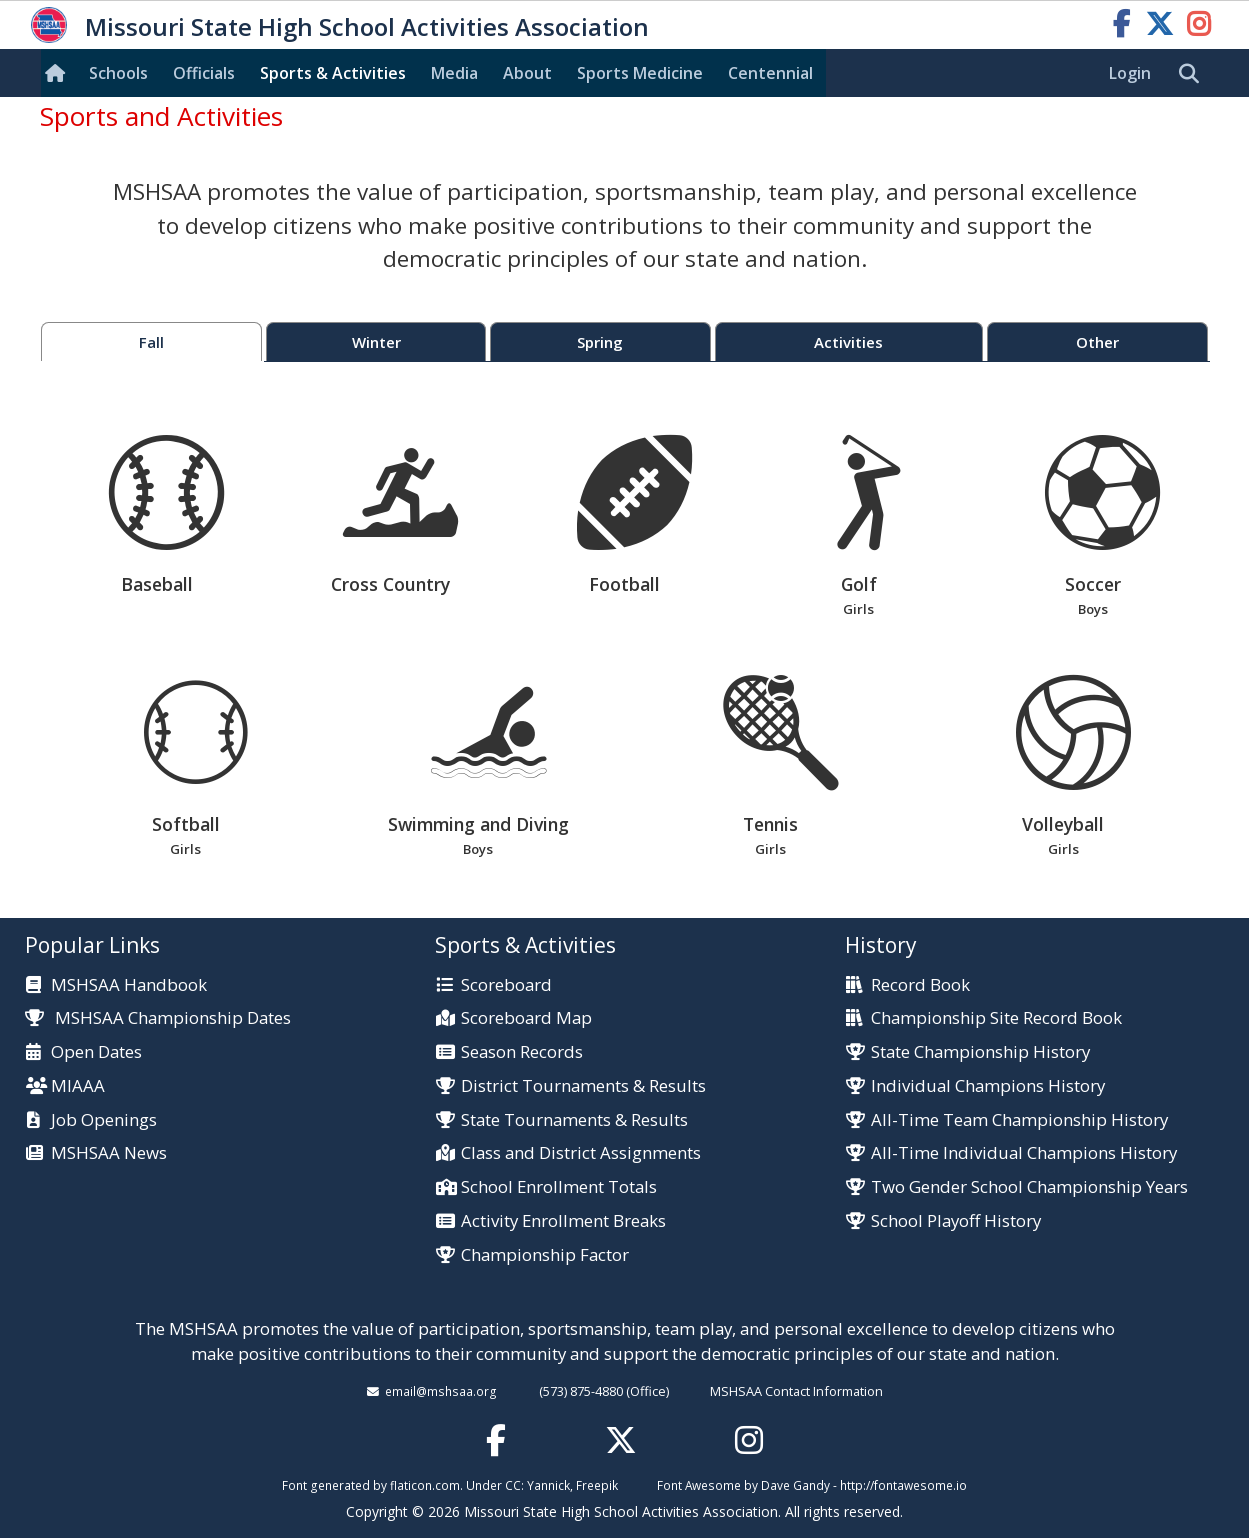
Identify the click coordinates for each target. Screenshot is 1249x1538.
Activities (848, 342)
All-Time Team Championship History (1019, 1120)
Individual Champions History (988, 1086)
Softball (185, 767)
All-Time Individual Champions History (1024, 1153)
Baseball (166, 515)
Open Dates (96, 1052)
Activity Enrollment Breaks (563, 1221)
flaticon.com (425, 1485)
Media (454, 73)
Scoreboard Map (526, 1018)
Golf (858, 527)
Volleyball (1063, 767)
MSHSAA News (109, 1153)
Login (1130, 73)
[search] (1194, 74)
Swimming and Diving (478, 767)
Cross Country (400, 515)
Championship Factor (545, 1255)
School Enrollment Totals (559, 1187)
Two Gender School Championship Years (1029, 1187)
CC (513, 1485)
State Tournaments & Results (574, 1120)
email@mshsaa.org (441, 1391)
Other (1097, 342)
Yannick (548, 1485)
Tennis (770, 767)
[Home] (59, 73)
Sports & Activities (333, 73)
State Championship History (980, 1052)
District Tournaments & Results (583, 1086)
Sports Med (640, 73)
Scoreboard (506, 985)
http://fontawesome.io (903, 1485)
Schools (118, 73)
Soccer (1092, 527)
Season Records (522, 1052)
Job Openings (104, 1120)
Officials (204, 73)
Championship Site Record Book (996, 1018)
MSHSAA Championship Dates (158, 1017)
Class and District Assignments (581, 1153)
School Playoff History (956, 1221)
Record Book (920, 985)
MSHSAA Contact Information (796, 1391)
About (527, 73)
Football (634, 515)
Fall (151, 342)
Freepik (597, 1485)
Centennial (770, 73)
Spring (600, 342)
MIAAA (78, 1086)
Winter (376, 342)
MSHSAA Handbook (129, 985)
